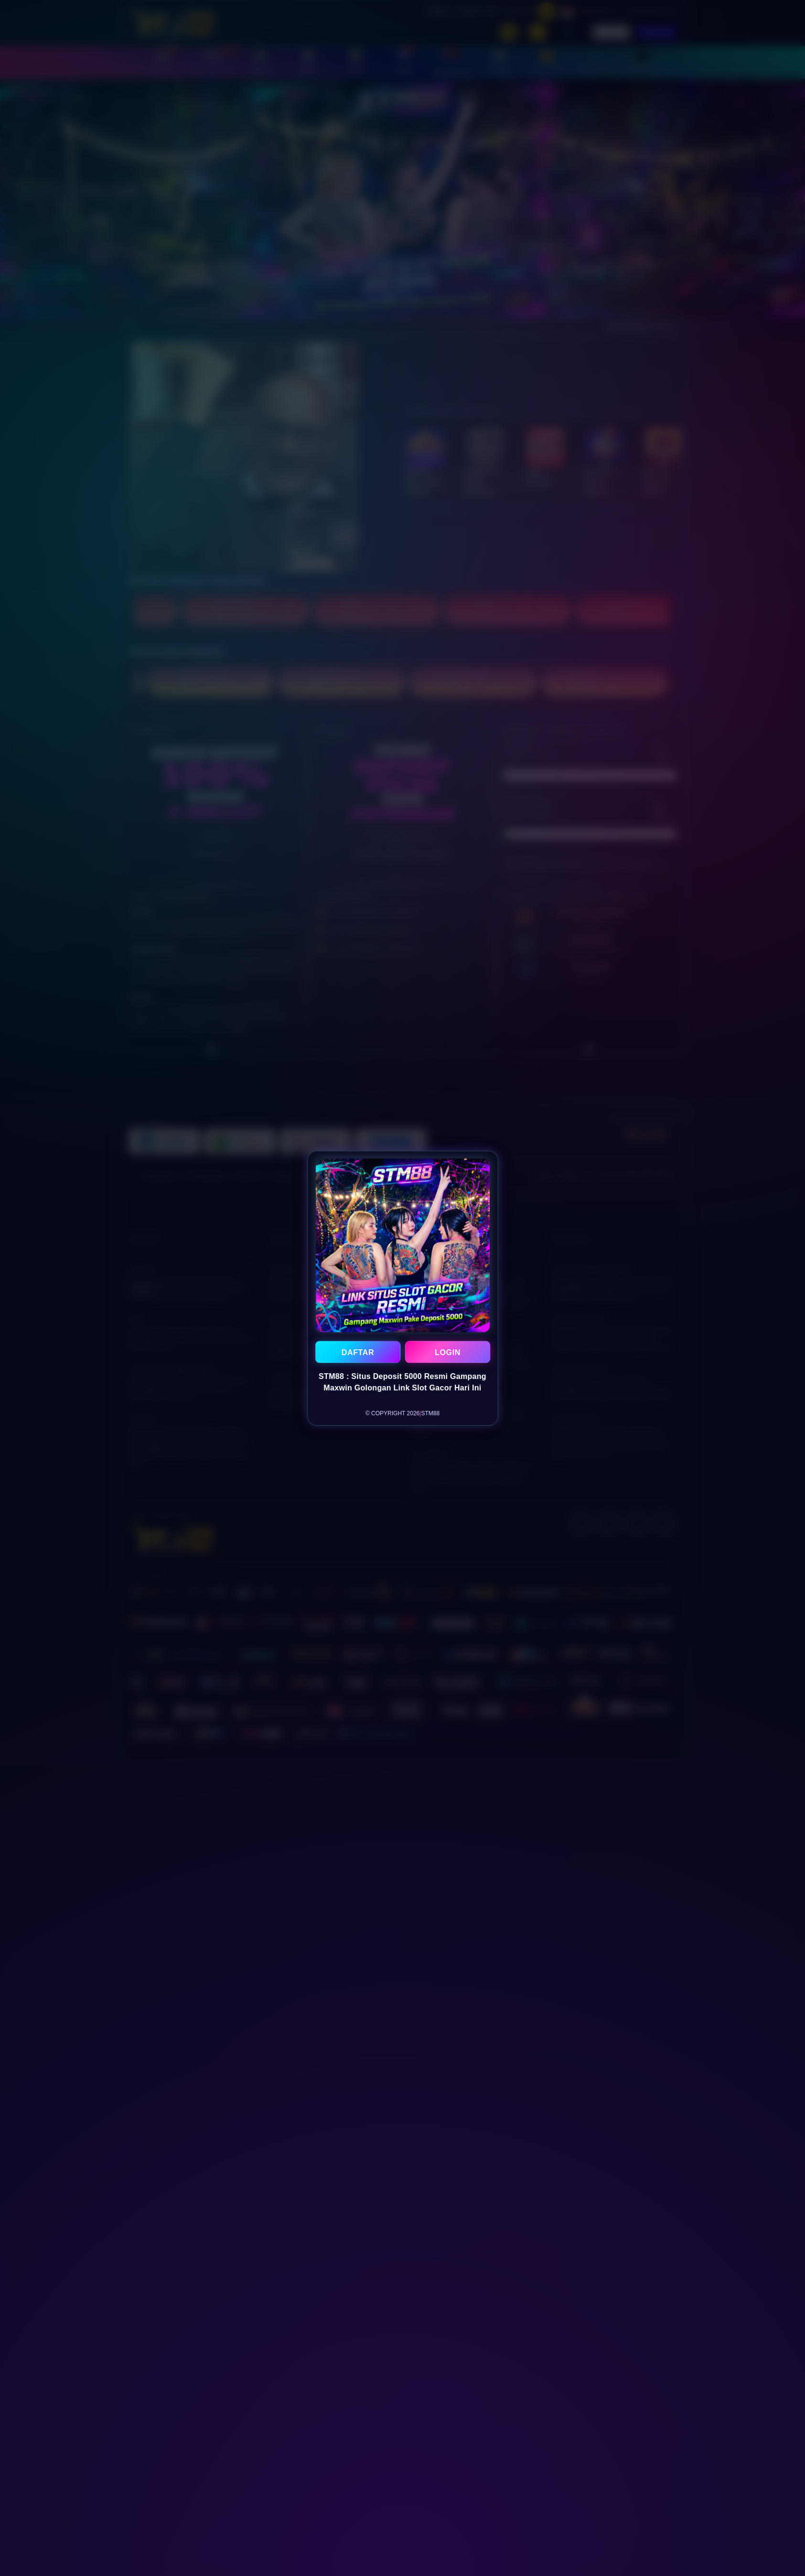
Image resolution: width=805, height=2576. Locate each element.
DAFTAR (357, 1351)
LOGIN (447, 1351)
